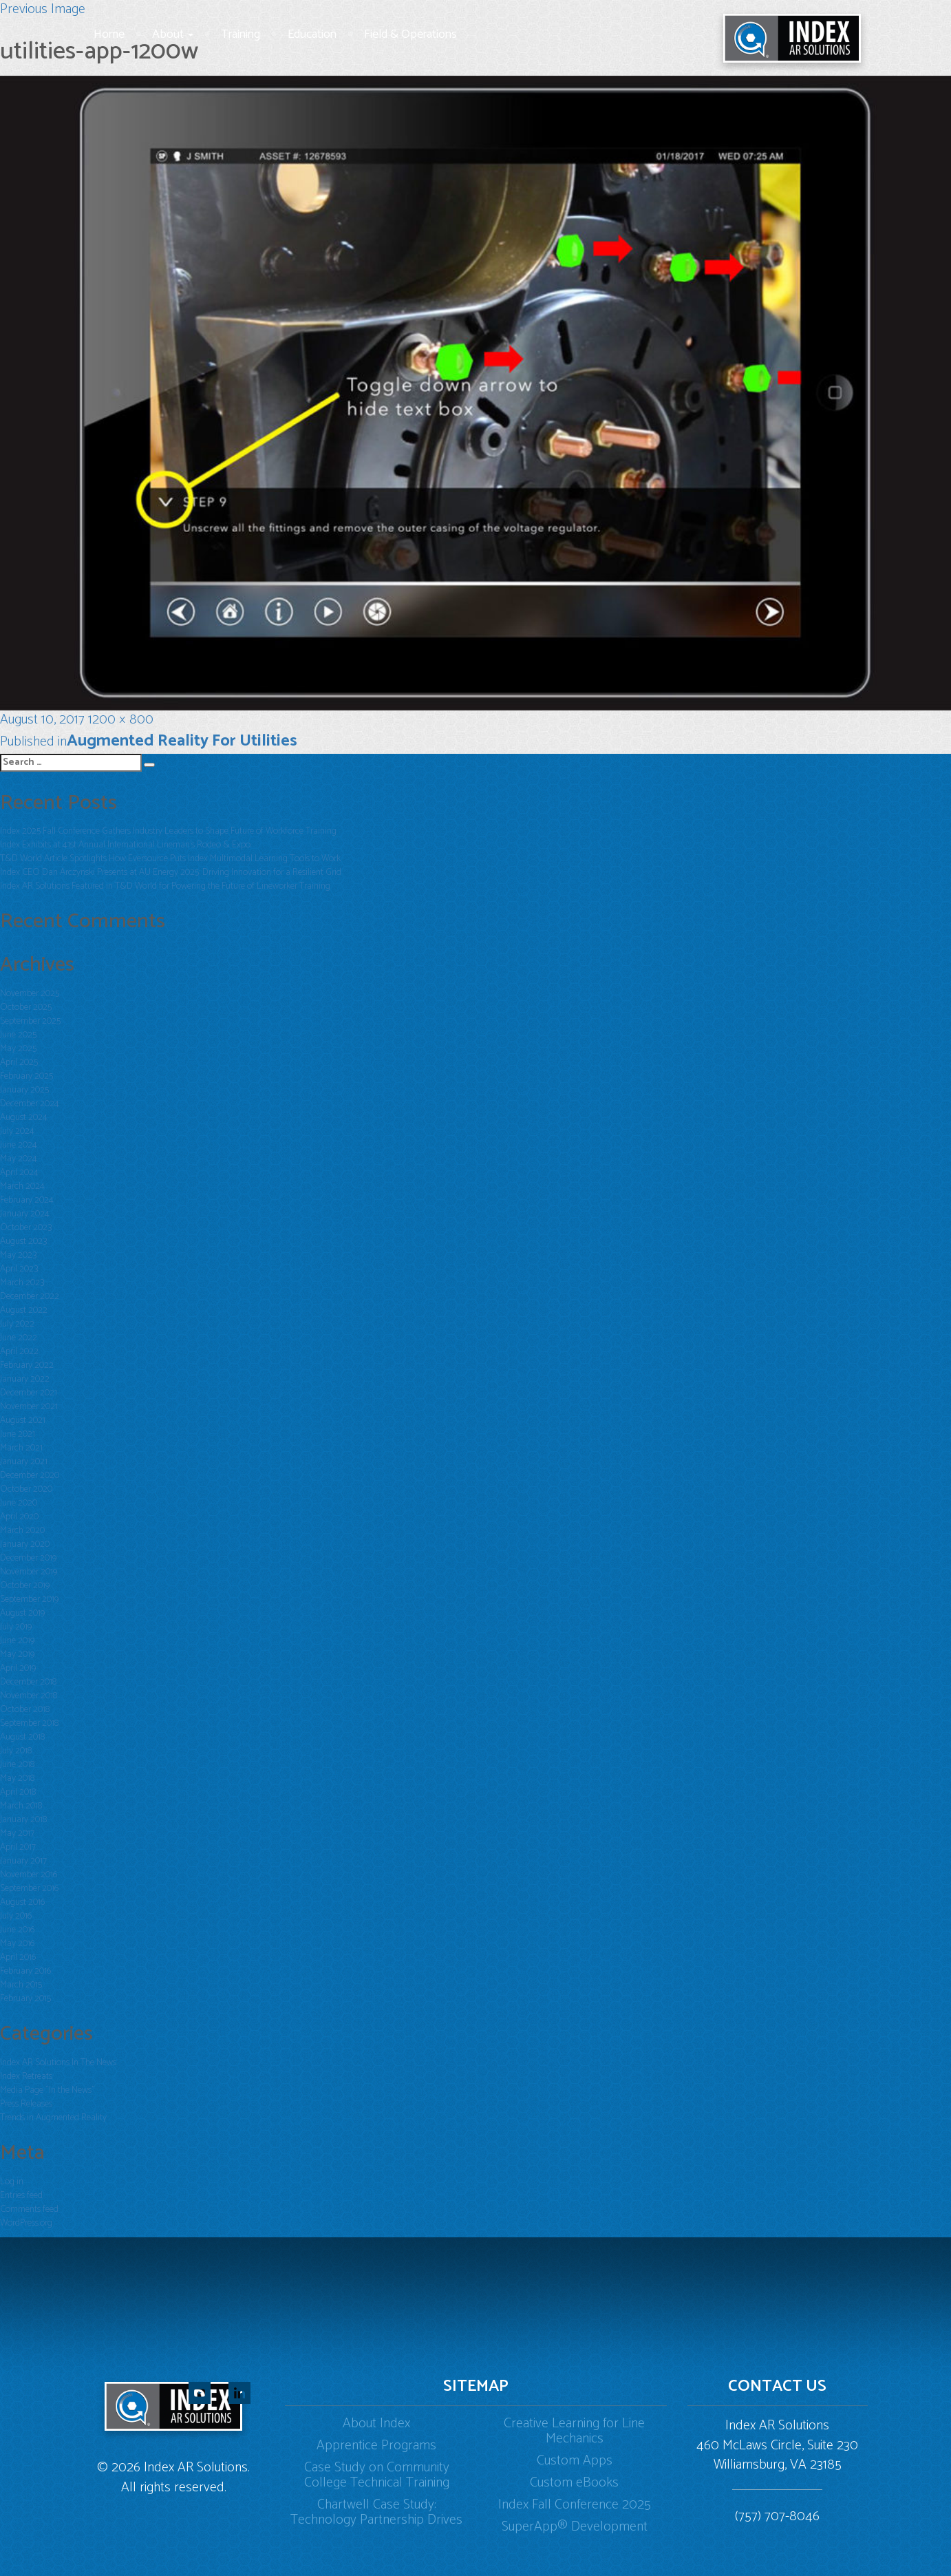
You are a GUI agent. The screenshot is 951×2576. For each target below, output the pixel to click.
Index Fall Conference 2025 (574, 2504)
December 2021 (28, 1393)
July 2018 (16, 1751)
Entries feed (21, 2196)
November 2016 (28, 1875)
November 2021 (29, 1407)
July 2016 (16, 1916)
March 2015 (21, 1985)
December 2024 (29, 1104)
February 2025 (26, 1076)
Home (109, 34)
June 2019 (17, 1641)
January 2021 (23, 1462)
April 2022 (19, 1352)
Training (240, 34)
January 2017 (23, 1861)
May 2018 (17, 1778)
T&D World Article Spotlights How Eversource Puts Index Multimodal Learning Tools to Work (170, 859)
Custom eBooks (574, 2482)
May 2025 (18, 1049)
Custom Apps (574, 2460)
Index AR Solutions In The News (58, 2063)
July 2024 (17, 1131)
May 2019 (17, 1654)
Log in (11, 2182)
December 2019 (28, 1558)
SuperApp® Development (575, 2526)
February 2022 (27, 1365)
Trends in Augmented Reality (53, 2118)
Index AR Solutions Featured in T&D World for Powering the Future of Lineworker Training (165, 886)
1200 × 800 (120, 719)
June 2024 (18, 1145)
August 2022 (23, 1310)
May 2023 (18, 1255)
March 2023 (22, 1283)
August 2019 (22, 1613)
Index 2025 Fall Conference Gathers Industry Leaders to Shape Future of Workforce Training (168, 831)
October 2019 (25, 1586)
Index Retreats (26, 2076)
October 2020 (26, 1489)
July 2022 (17, 1324)
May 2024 (18, 1159)
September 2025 (30, 1021)
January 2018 (23, 1820)
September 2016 (29, 1889)
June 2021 (17, 1434)
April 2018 (18, 1792)
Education (312, 34)
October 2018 (25, 1710)
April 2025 (19, 1062)
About (172, 34)
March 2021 (21, 1448)
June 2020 (18, 1503)
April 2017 (18, 1847)
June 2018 (17, 1765)
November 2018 (28, 1696)
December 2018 (28, 1682)
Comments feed (29, 2209)
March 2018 (21, 1806)
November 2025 (29, 994)
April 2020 (19, 1517)
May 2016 (17, 1944)
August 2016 (22, 1902)
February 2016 (25, 1971)
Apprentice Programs (376, 2445)
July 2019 (16, 1627)
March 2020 (22, 1531)
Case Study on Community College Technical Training (376, 2475)
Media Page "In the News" (47, 2090)
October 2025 (26, 1007)
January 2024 (25, 1214)
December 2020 (29, 1476)
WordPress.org (26, 2223)
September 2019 (29, 1599)
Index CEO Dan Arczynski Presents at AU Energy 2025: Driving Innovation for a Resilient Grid (170, 872)
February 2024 (27, 1200)
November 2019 (28, 1572)
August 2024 (23, 1118)
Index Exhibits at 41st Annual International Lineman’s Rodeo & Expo (125, 845)
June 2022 (18, 1338)
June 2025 (18, 1035)
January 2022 (25, 1379)
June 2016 (17, 1930)
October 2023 (26, 1228)
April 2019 (18, 1668)
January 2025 (24, 1090)
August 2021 (22, 1420)
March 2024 (22, 1186)
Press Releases (26, 2104)
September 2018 (29, 1723)
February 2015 (25, 1999)
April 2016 (18, 1957)
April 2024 (19, 1173)
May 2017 (17, 1833)
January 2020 (25, 1544)
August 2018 (22, 1737)
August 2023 (23, 1241)
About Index (376, 2423)
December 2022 (29, 1297)
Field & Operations (410, 34)
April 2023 (19, 1269)
